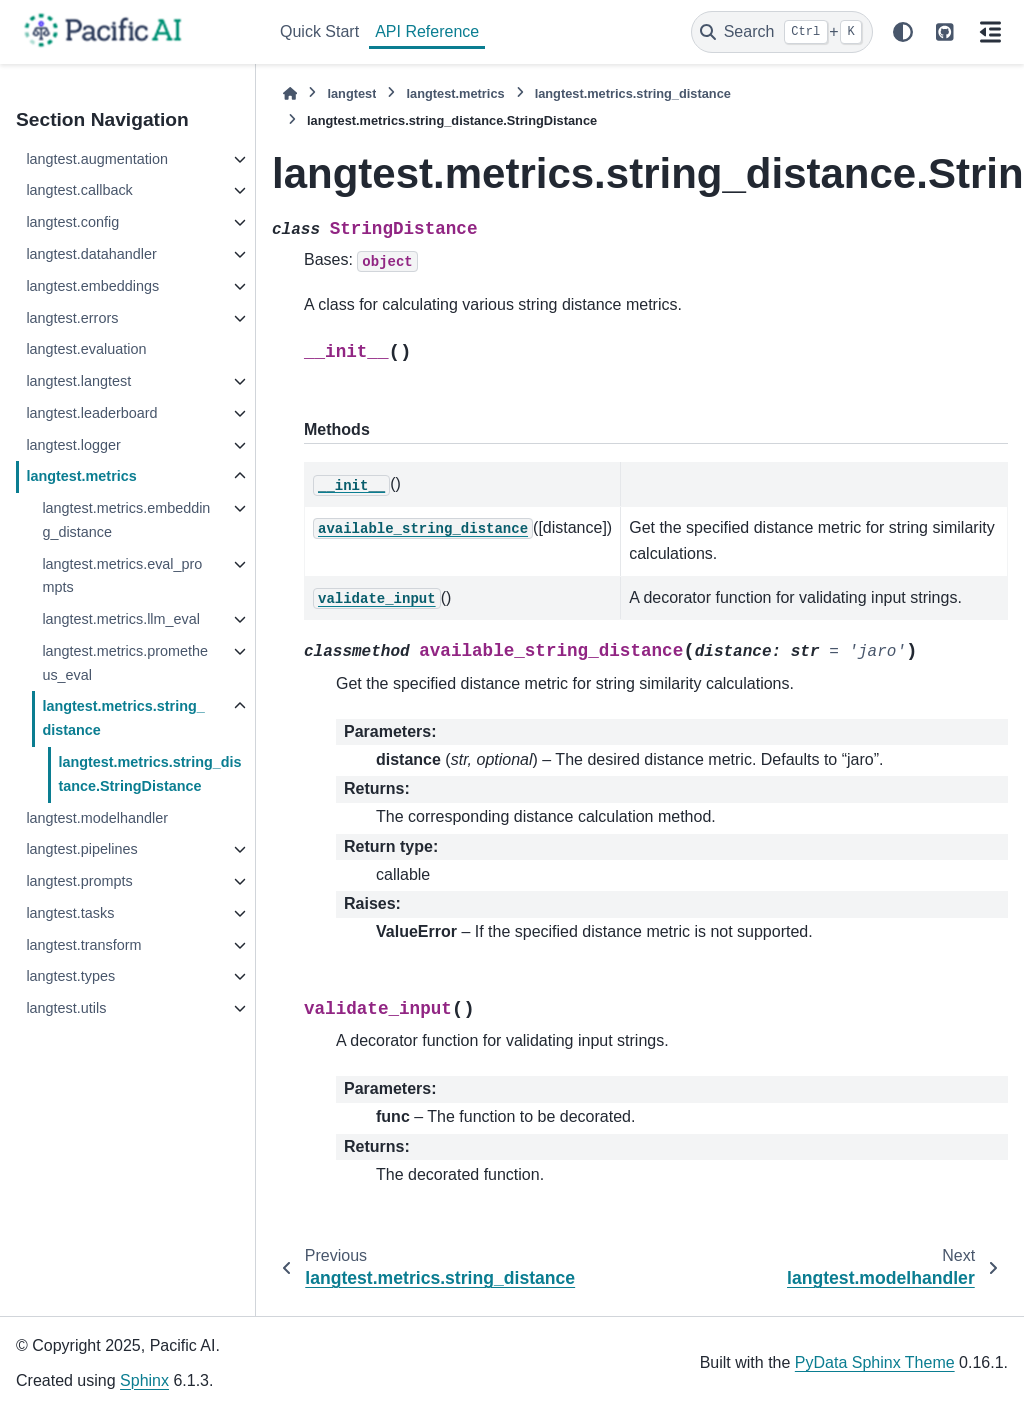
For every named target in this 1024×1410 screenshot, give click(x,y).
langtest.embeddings (92, 286)
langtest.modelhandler (97, 818)
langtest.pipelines (81, 849)
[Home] (290, 93)
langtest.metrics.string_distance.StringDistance (149, 774)
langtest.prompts (79, 881)
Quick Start (319, 31)
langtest (351, 93)
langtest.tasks (70, 913)
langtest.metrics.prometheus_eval (125, 663)
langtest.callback (79, 190)
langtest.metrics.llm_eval (121, 619)
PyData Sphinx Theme (875, 1362)
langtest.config (72, 222)
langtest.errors (72, 318)
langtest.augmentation (97, 159)
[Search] (782, 32)
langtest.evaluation (86, 349)
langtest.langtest (78, 381)
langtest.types (70, 976)
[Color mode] (903, 32)
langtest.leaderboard (91, 413)
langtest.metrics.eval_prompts (122, 576)
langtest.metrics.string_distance (123, 718)
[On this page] (990, 32)
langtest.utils (66, 1008)
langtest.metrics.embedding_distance (126, 520)
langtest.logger (73, 445)
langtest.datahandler (91, 254)
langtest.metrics (81, 476)
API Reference (427, 31)
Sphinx (144, 1380)
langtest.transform (83, 945)
